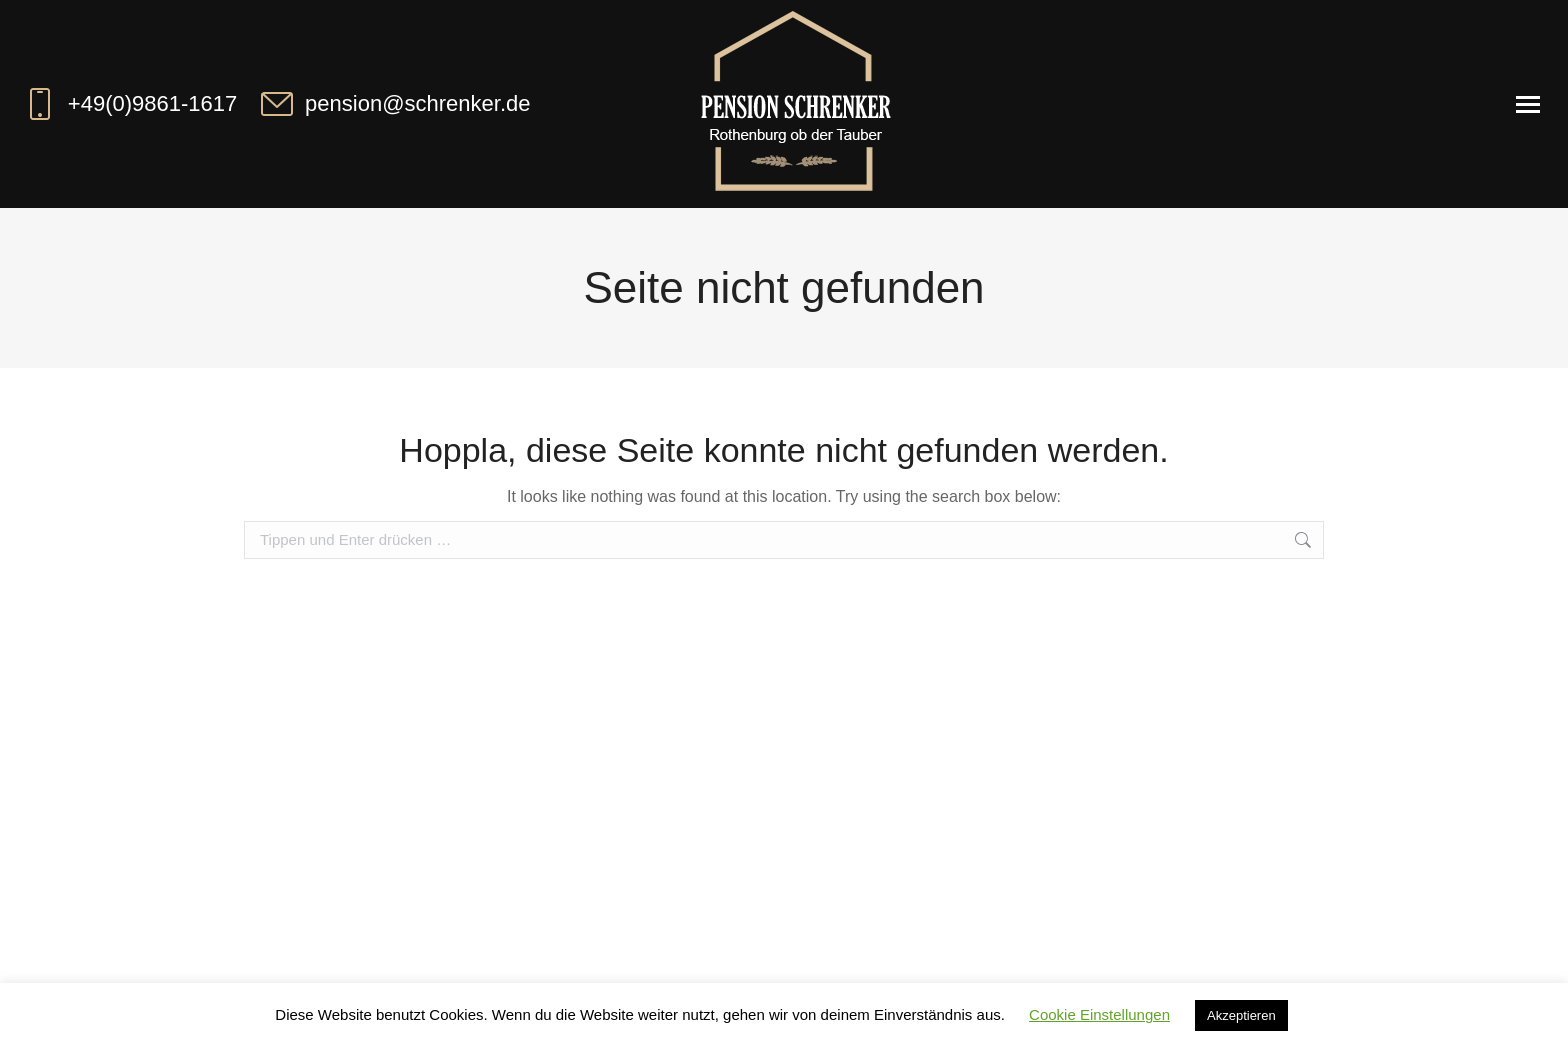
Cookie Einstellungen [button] (1099, 1014)
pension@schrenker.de (393, 104)
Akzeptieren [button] (1241, 1015)
